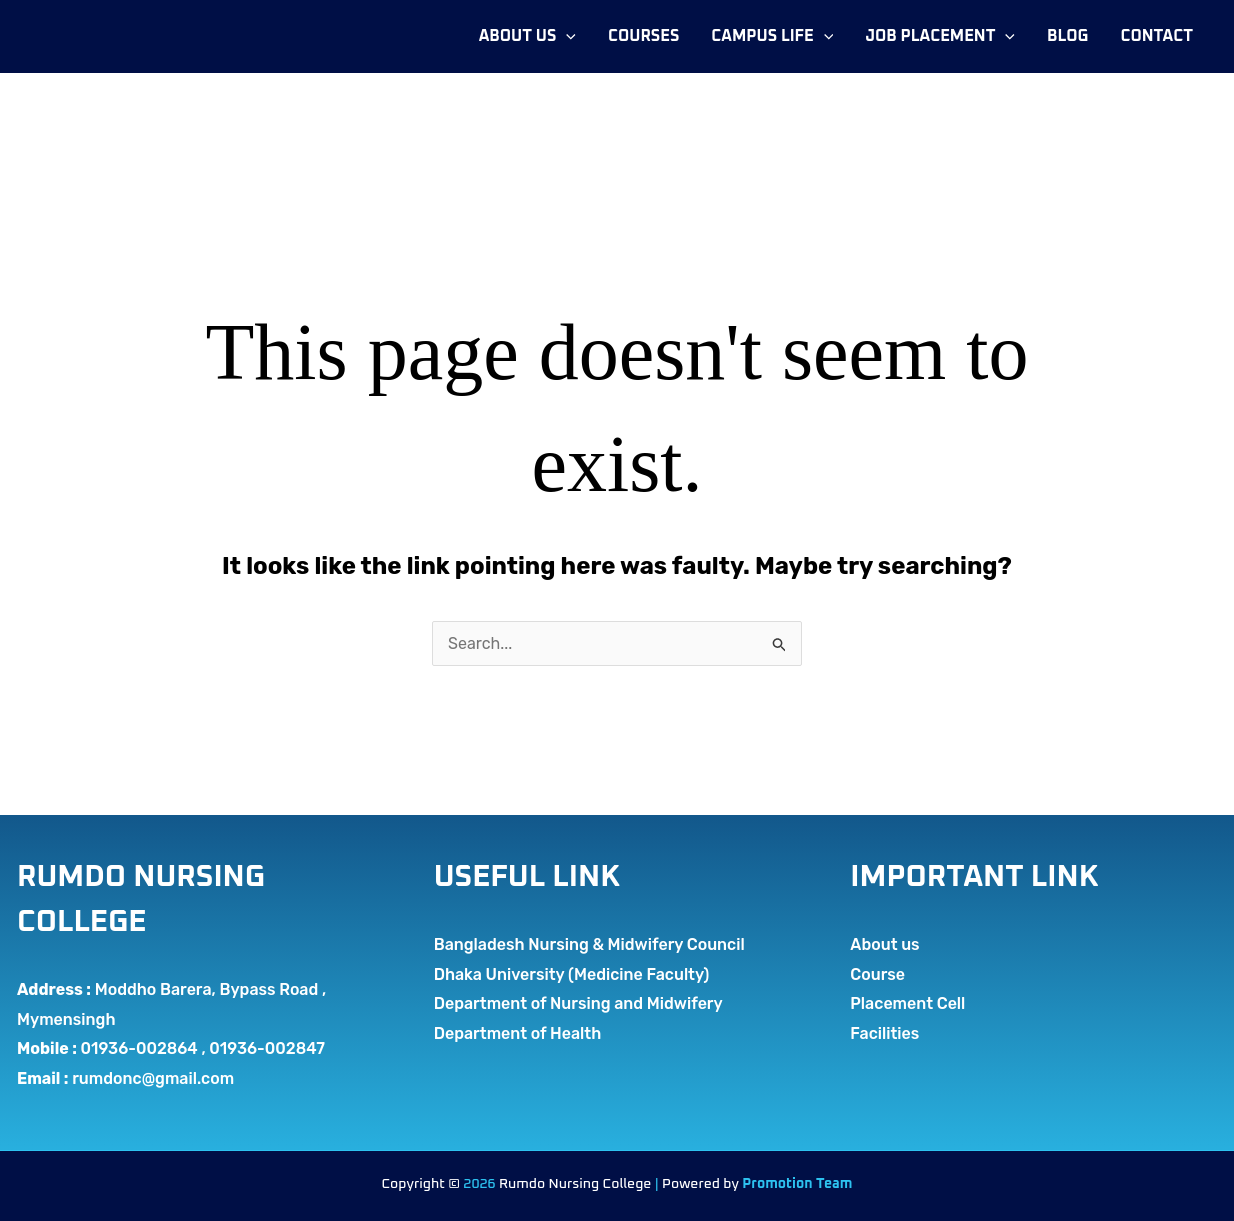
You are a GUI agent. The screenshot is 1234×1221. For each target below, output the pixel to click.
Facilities (884, 1033)
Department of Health (518, 1033)
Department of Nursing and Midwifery (578, 1003)
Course (877, 974)
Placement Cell (907, 1003)
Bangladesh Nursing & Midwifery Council (589, 944)
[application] (566, 36)
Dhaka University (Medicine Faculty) (572, 974)
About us (884, 944)
